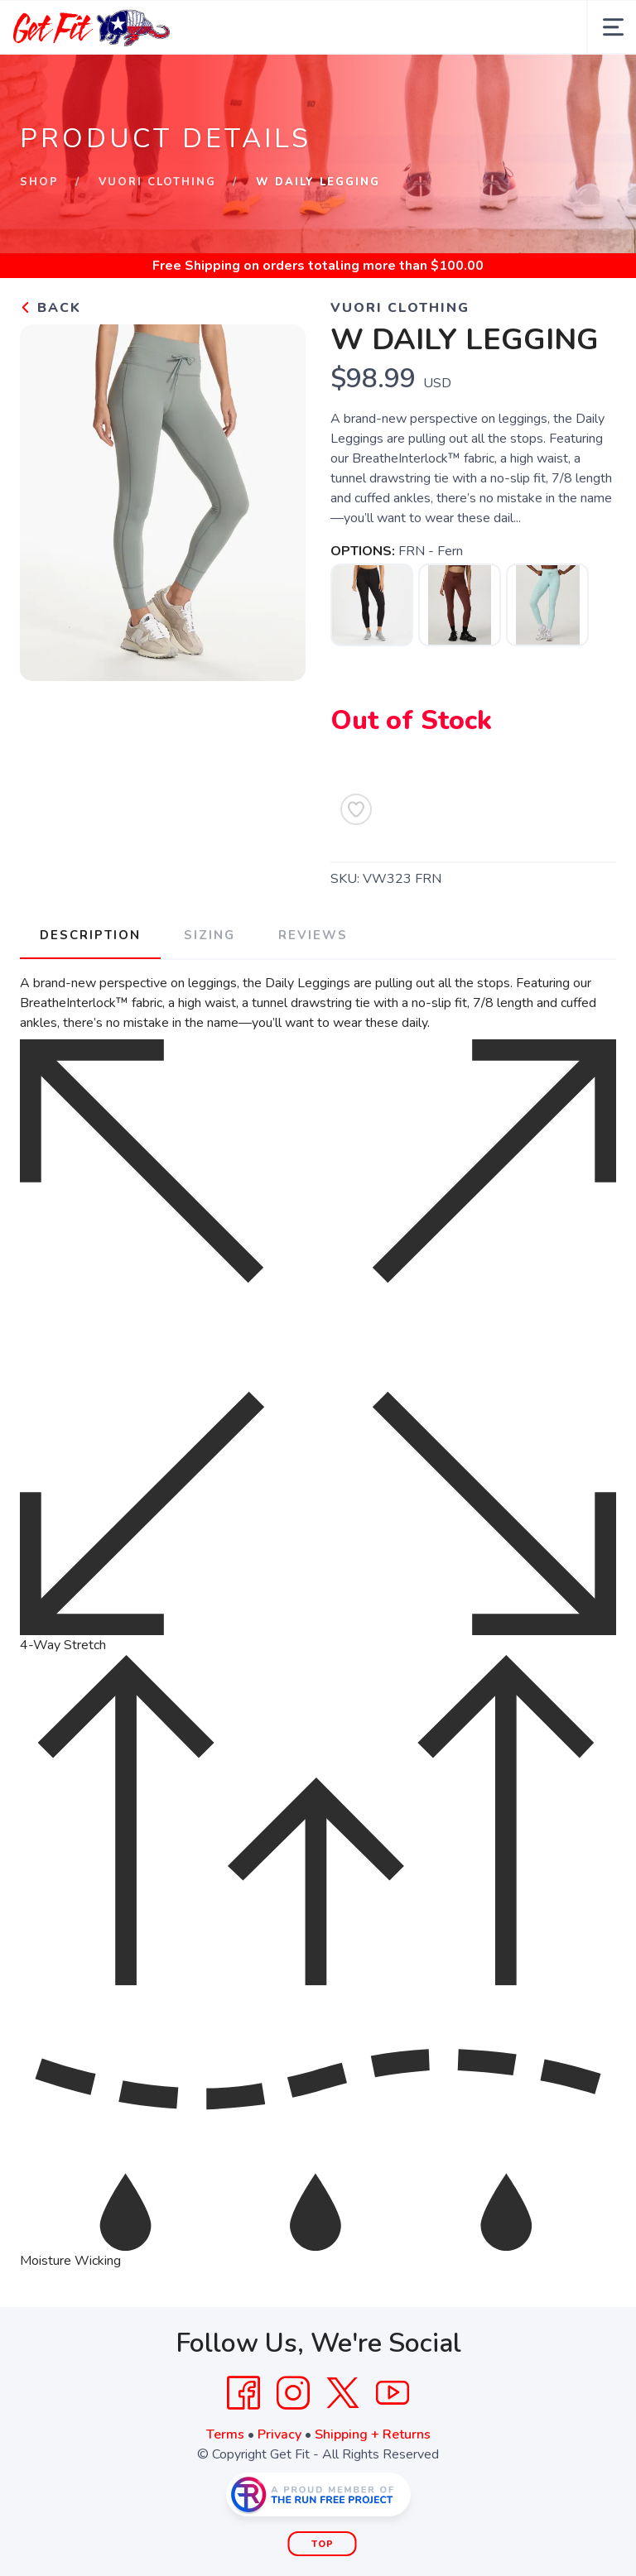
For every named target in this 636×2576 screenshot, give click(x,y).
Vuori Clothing (157, 182)
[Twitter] (343, 2393)
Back (50, 308)
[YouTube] (392, 2393)
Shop (39, 182)
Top (322, 2544)
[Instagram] (293, 2393)
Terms (225, 2434)
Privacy (279, 2434)
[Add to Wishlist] (356, 809)
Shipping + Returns (373, 2434)
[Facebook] (243, 2393)
